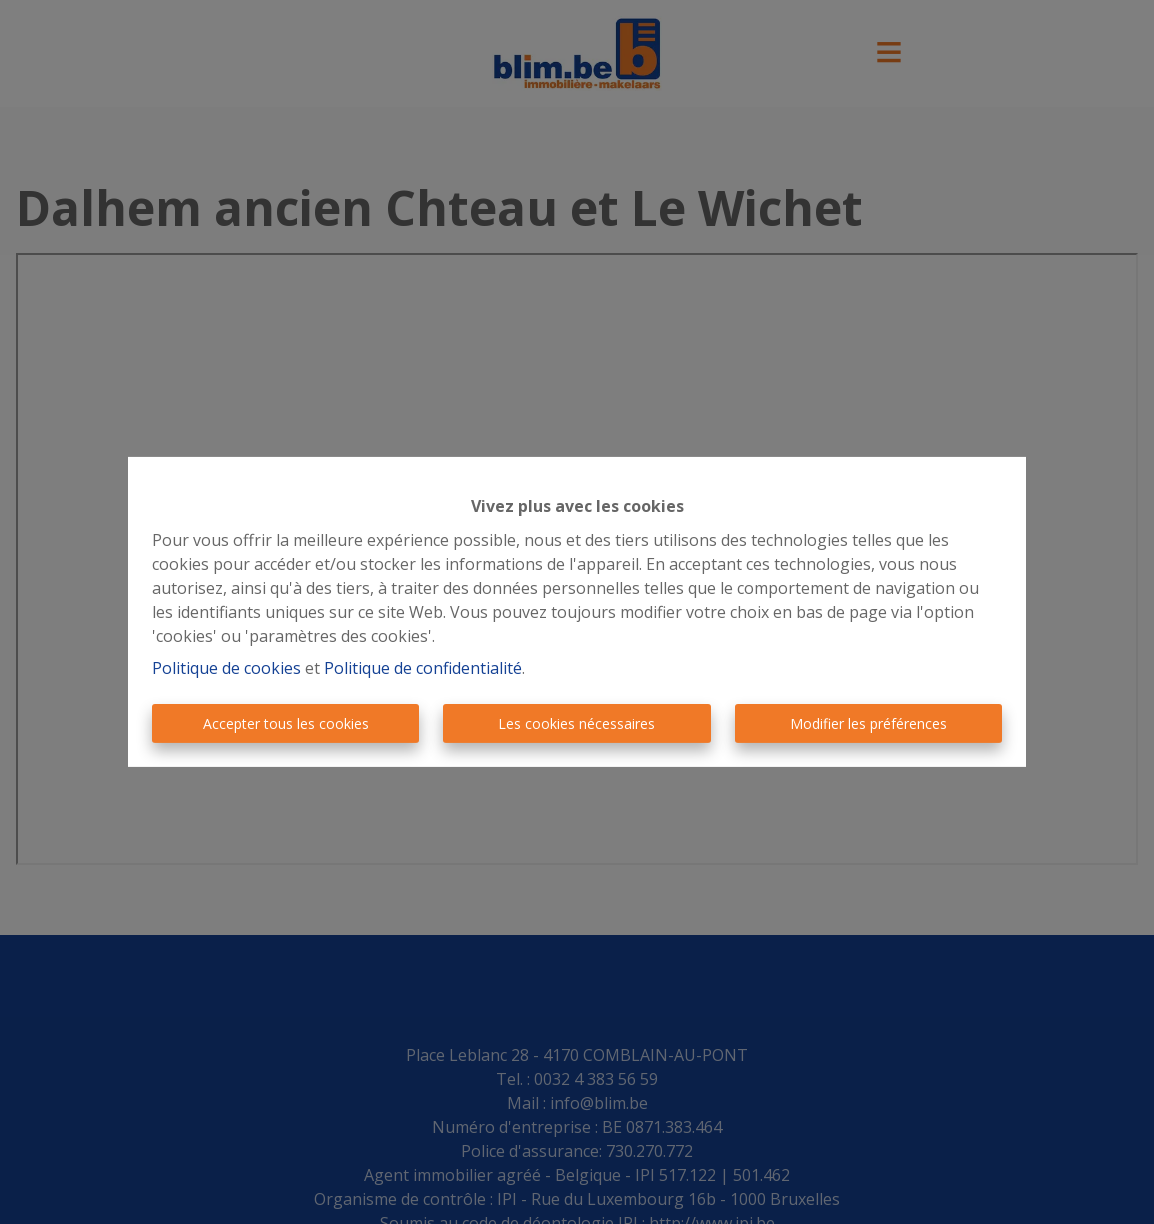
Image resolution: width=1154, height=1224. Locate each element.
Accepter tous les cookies (286, 723)
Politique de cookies (226, 668)
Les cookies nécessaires (576, 723)
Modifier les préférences (868, 723)
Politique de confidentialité (423, 668)
